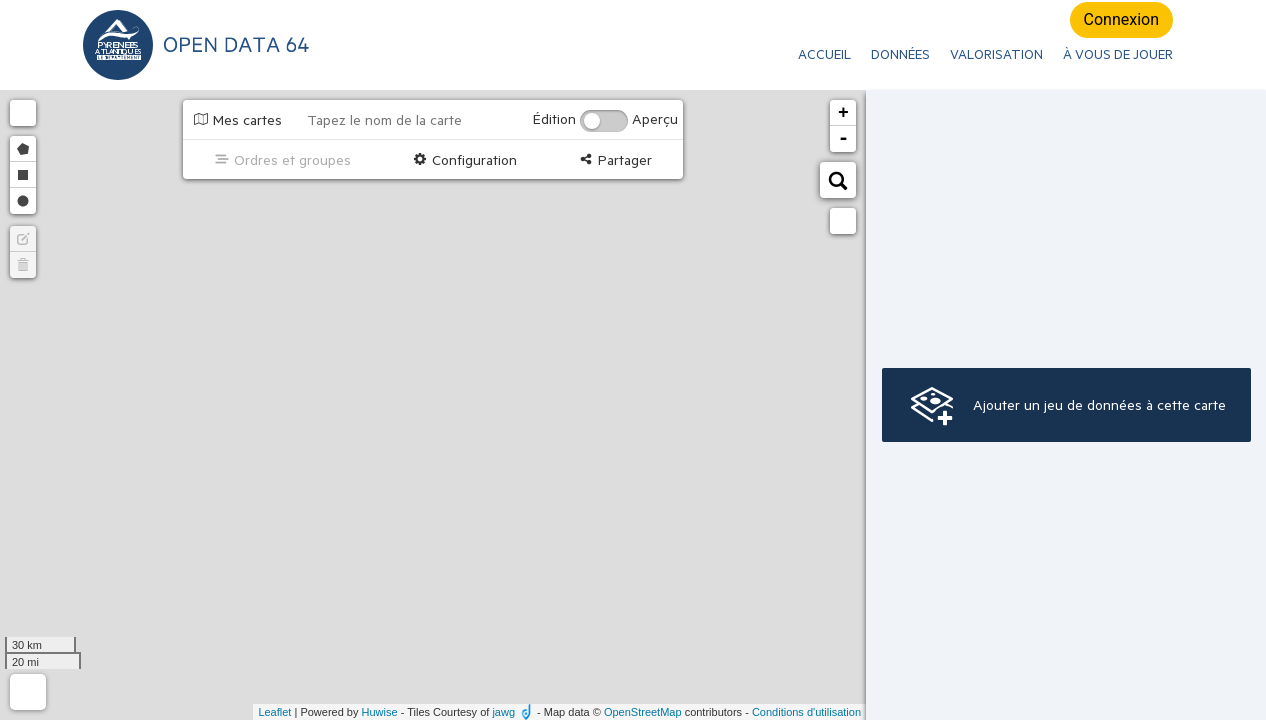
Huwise (380, 712)
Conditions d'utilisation (806, 712)
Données (900, 54)
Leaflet (274, 712)
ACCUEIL (824, 54)
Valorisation (996, 54)
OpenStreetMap (643, 712)
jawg (503, 712)
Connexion (1121, 19)
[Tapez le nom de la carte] (410, 119)
